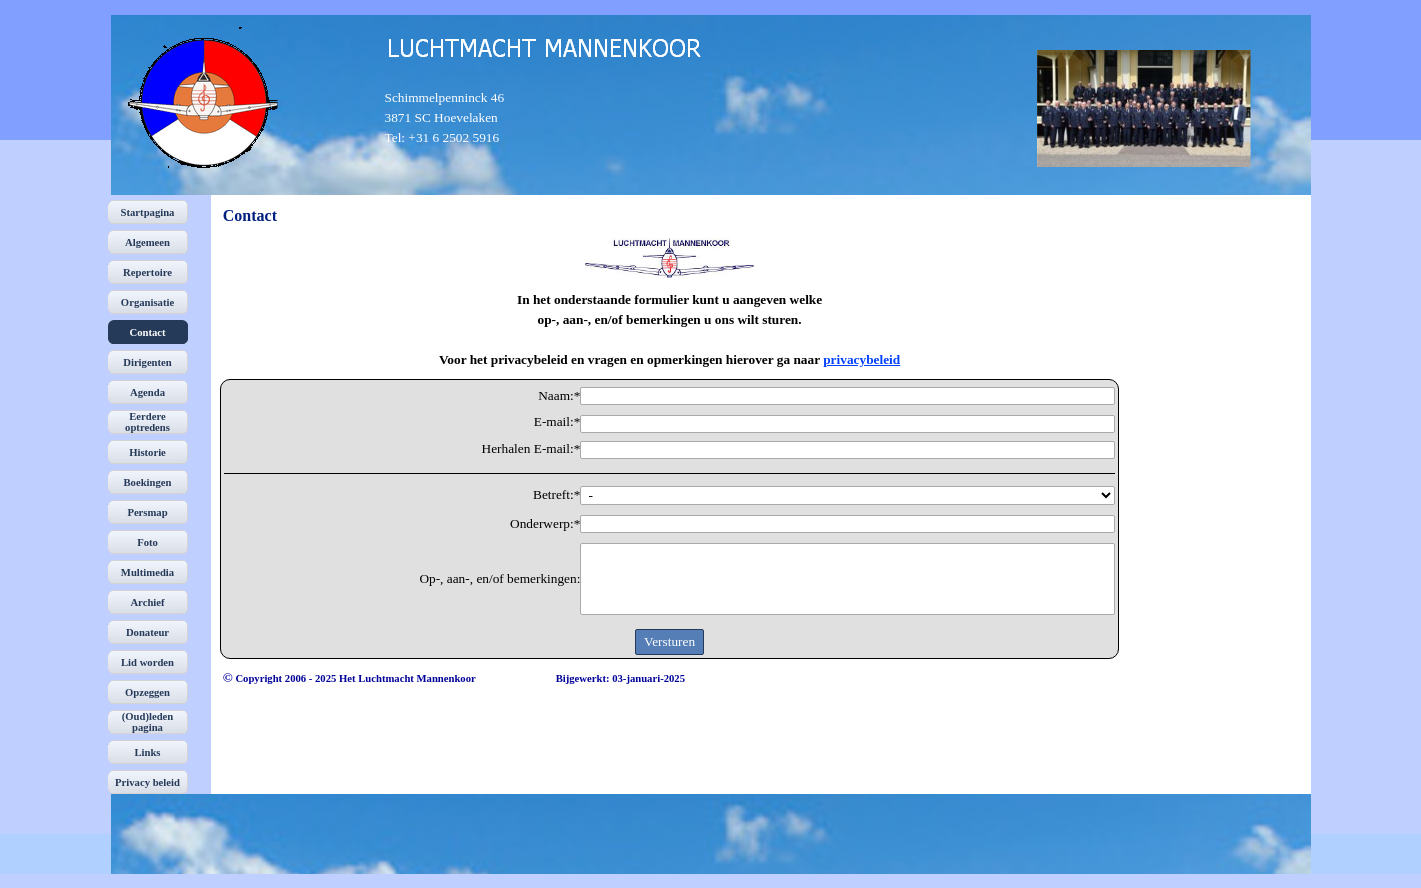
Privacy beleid (147, 782)
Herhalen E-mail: (531, 449)
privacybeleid (861, 359)
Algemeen (147, 242)
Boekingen (148, 482)
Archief (147, 602)
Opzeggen (147, 692)
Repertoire (147, 272)
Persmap (147, 512)
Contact (147, 332)
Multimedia (147, 572)
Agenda (147, 392)
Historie (147, 452)
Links (147, 752)
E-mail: (557, 422)
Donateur (147, 632)
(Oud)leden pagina (148, 722)
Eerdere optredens (147, 422)
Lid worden (147, 662)
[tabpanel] (460, 118)
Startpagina (148, 212)
